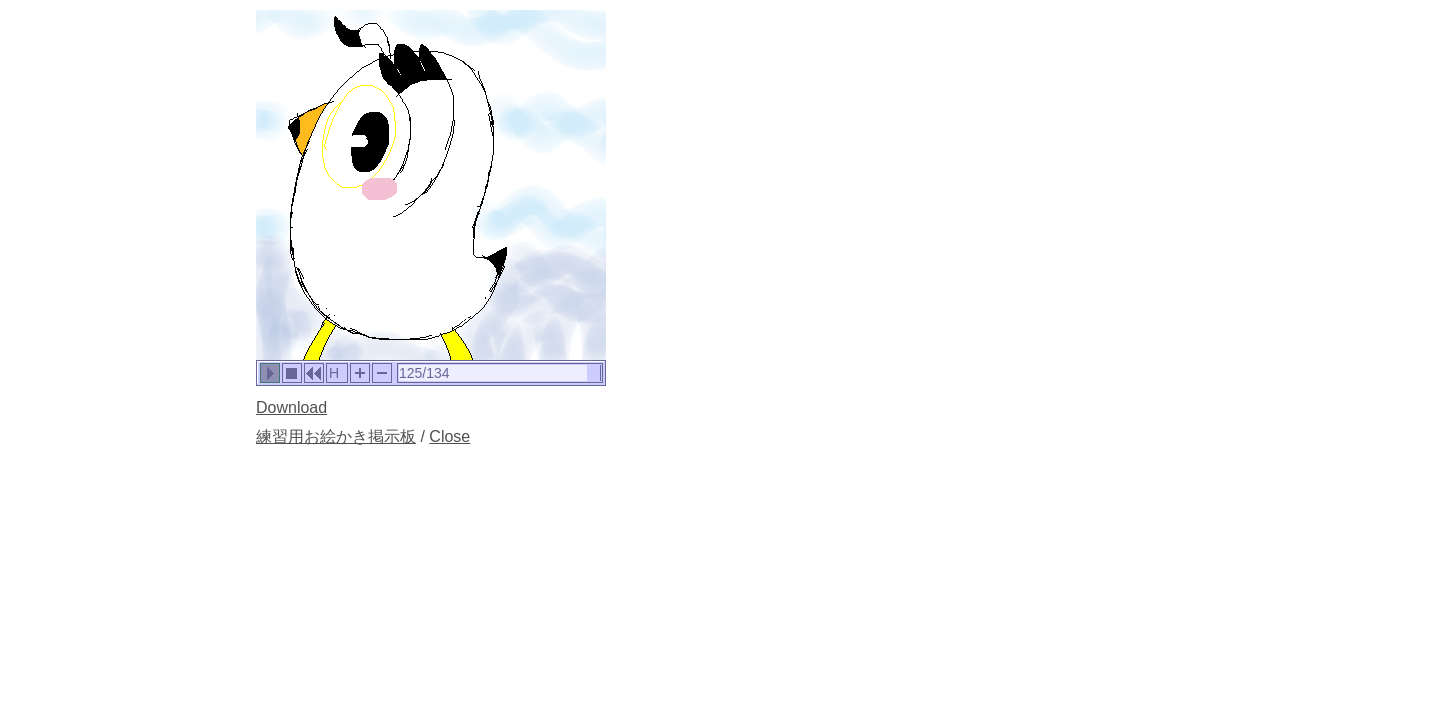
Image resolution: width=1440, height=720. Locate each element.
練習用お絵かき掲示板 (336, 436)
